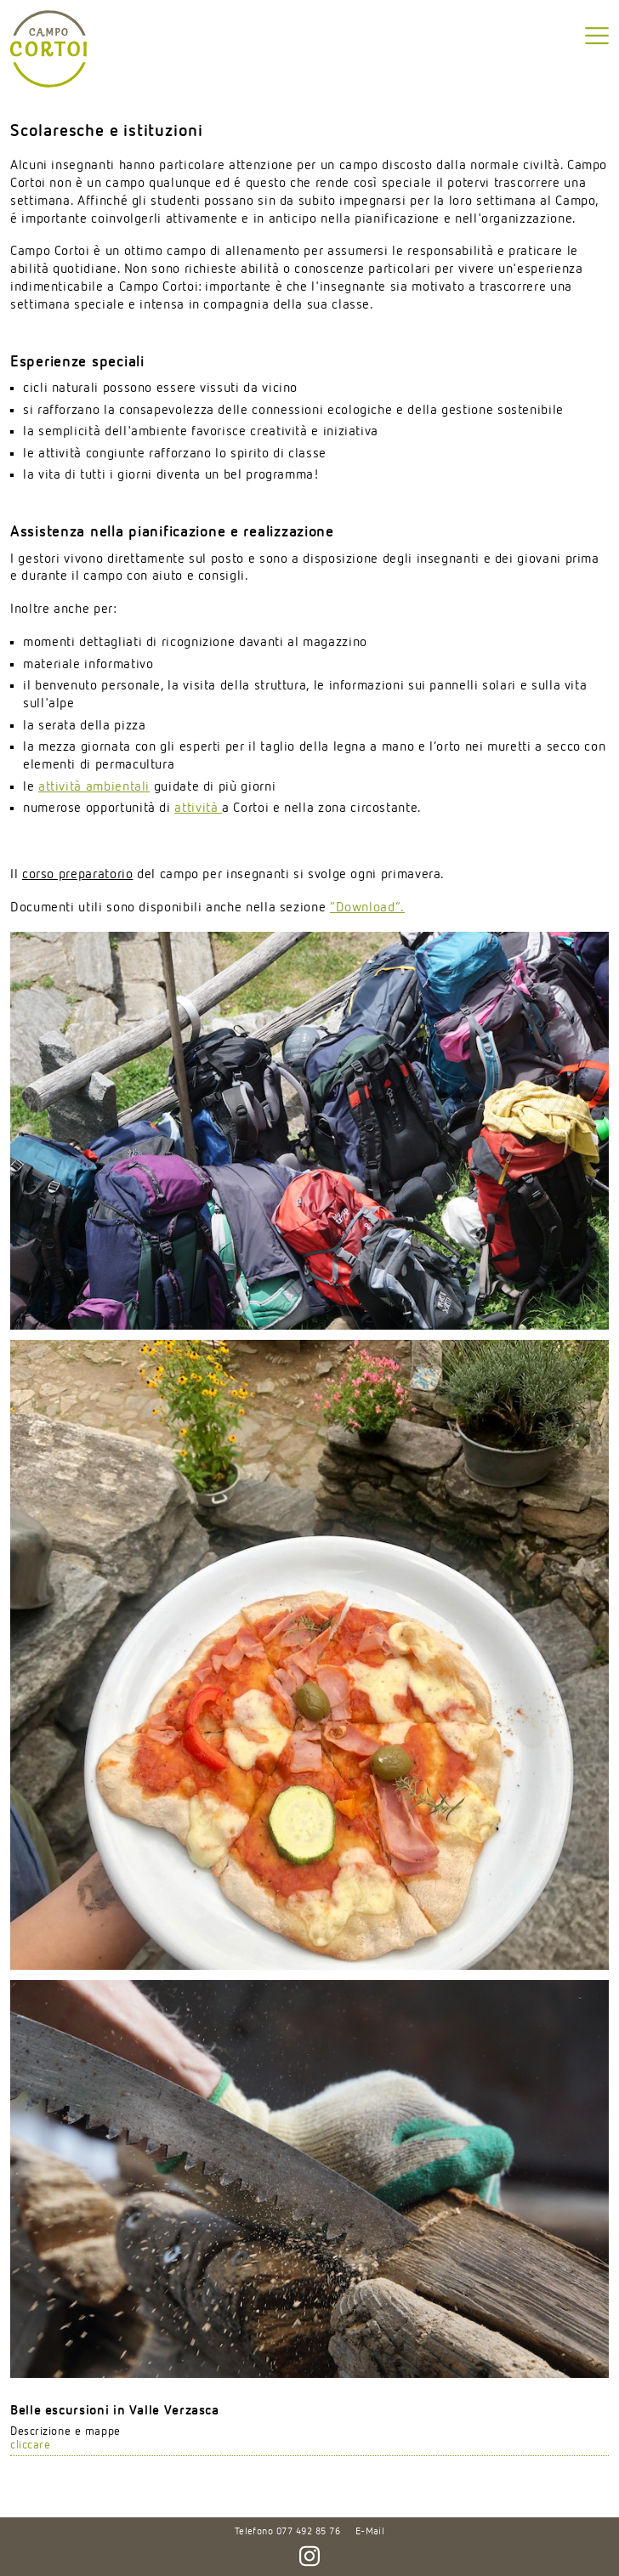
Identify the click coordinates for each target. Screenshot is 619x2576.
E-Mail (370, 2532)
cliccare (30, 2445)
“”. (367, 908)
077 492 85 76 (308, 2532)
